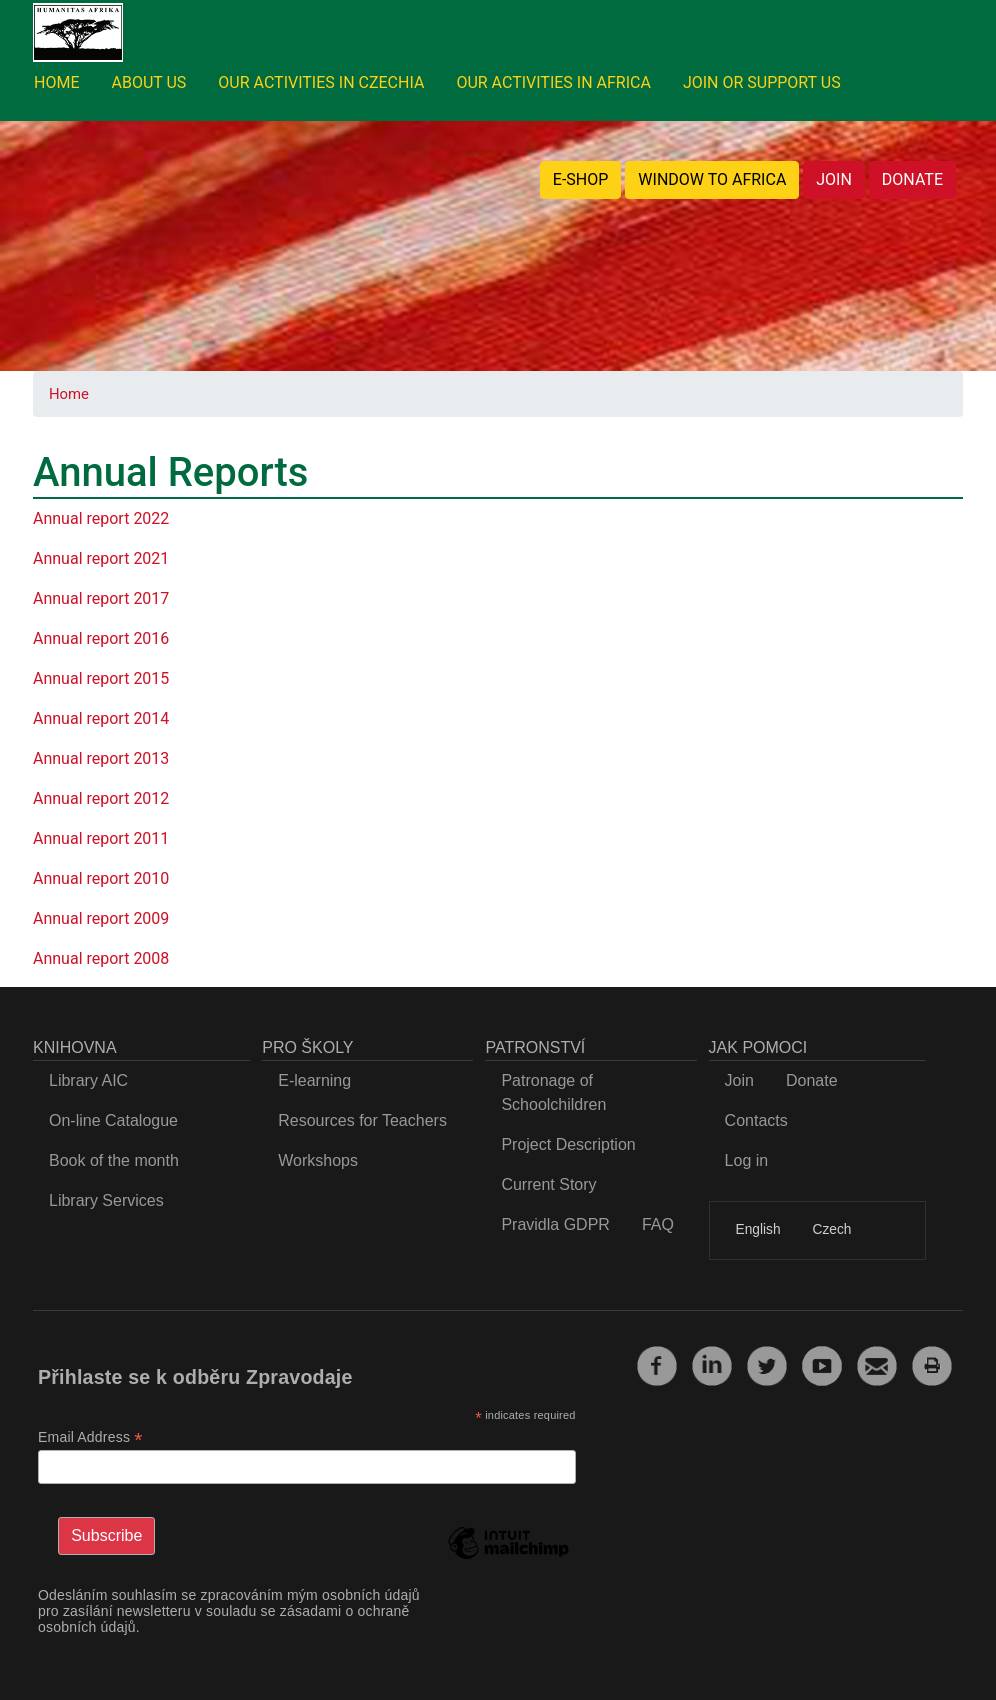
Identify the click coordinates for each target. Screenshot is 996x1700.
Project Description (568, 1144)
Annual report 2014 (101, 718)
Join (739, 1080)
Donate (812, 1080)
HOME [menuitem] (56, 82)
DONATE (912, 179)
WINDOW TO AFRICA (712, 179)
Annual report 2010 (101, 878)
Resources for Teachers (362, 1120)
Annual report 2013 (101, 758)
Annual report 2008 (101, 958)
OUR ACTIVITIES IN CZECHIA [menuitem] (321, 82)
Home (69, 394)
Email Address (90, 1437)
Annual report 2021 (101, 558)
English (758, 1229)
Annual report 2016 (101, 638)
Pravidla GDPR (555, 1224)
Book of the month (114, 1160)
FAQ (658, 1224)
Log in (747, 1160)
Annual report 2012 (101, 798)
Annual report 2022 (101, 518)
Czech (832, 1229)
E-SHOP (581, 179)
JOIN (834, 179)
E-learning (314, 1080)
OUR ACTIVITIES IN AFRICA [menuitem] (553, 82)
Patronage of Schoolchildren (553, 1092)
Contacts (756, 1120)
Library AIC (88, 1080)
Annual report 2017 (101, 598)
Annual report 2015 (101, 678)
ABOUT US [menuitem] (148, 82)
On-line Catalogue (113, 1120)
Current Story (548, 1184)
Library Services (106, 1200)
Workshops (318, 1160)
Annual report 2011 (101, 838)
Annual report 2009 (101, 918)
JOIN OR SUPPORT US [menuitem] (762, 82)
